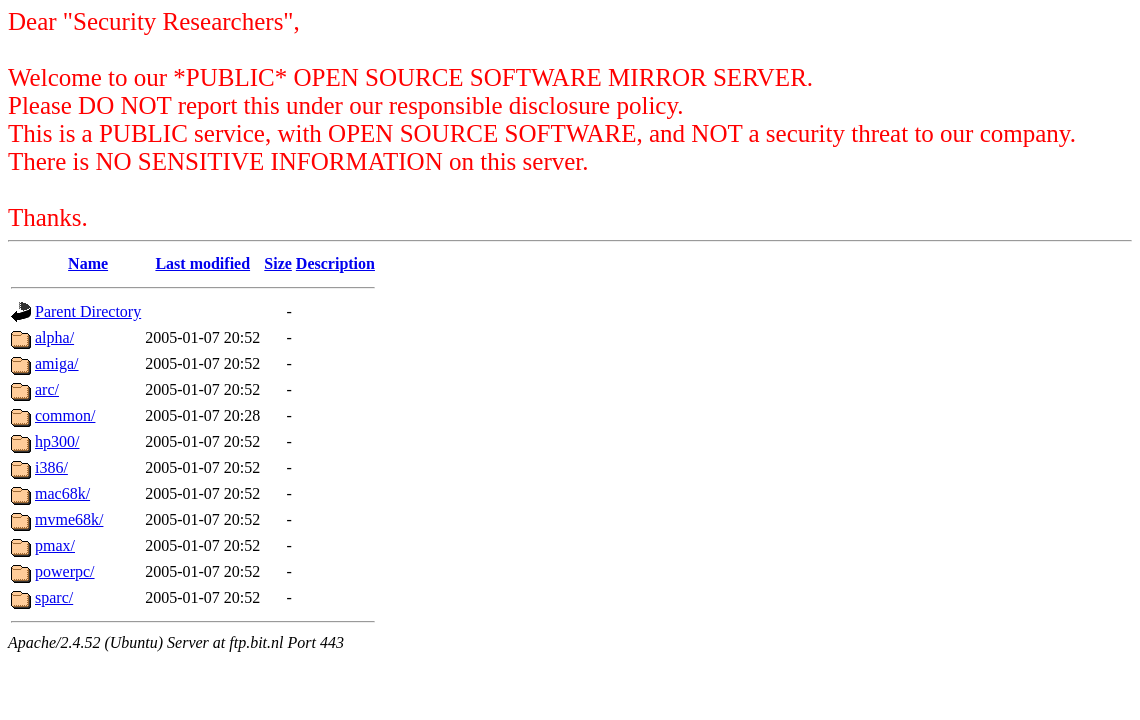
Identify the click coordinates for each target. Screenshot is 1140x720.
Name (88, 263)
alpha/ (54, 337)
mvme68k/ (69, 519)
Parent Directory (88, 311)
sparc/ (54, 597)
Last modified (202, 263)
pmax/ (55, 545)
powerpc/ (65, 571)
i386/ (51, 467)
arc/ (47, 389)
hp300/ (57, 441)
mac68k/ (62, 493)
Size (278, 263)
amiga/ (57, 363)
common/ (65, 415)
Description (335, 263)
